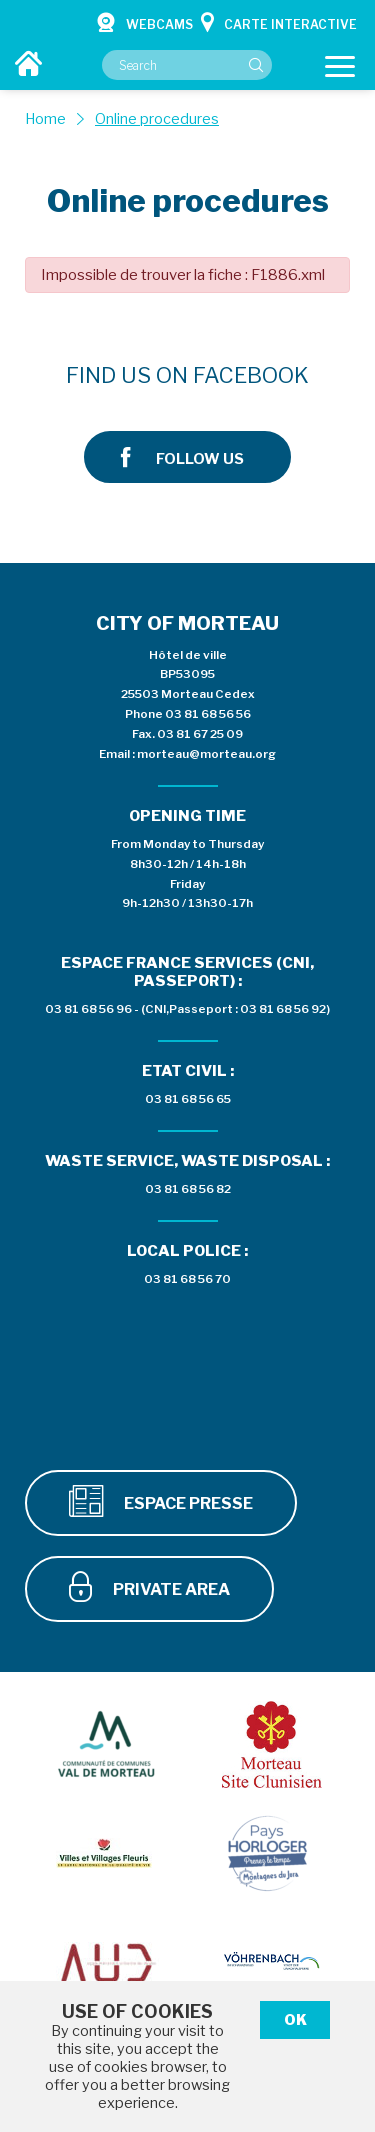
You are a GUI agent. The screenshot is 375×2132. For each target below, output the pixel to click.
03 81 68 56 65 (188, 1099)
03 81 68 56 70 (187, 1279)
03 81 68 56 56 (208, 714)
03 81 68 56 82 (188, 1189)
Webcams (144, 22)
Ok (295, 2020)
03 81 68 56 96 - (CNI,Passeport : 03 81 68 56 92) (187, 1009)
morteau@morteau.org (206, 754)
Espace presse (161, 1501)
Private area (149, 1587)
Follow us (182, 457)
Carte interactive (279, 22)
